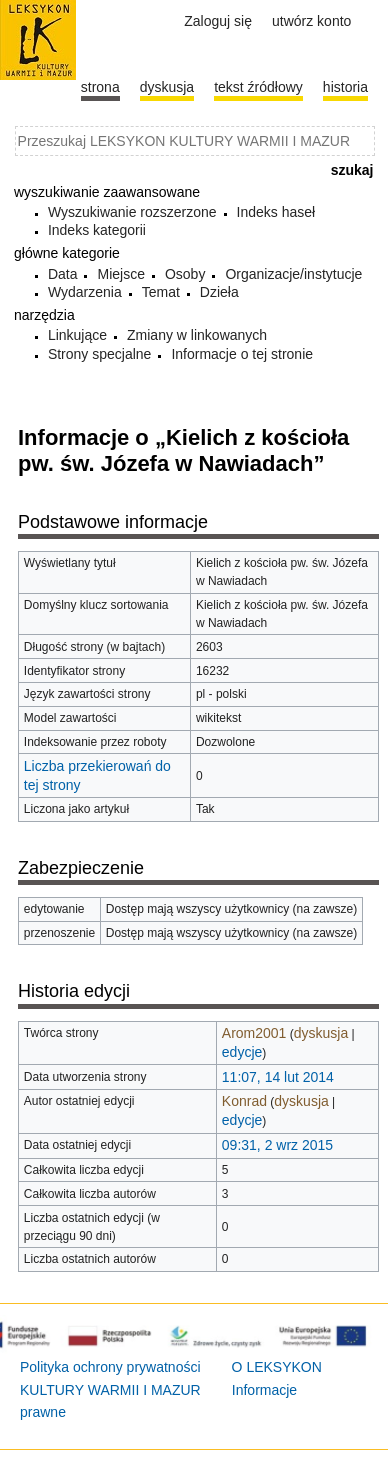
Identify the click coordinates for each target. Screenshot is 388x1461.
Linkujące (77, 335)
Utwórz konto (311, 21)
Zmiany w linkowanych (197, 335)
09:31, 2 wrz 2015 (277, 1145)
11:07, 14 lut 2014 (278, 1077)
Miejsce (120, 274)
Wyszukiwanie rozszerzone (132, 212)
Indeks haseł (276, 212)
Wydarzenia (85, 292)
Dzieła (219, 292)
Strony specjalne (100, 354)
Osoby (185, 274)
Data (63, 274)
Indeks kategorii (97, 230)
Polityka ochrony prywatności (110, 1367)
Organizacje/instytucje (293, 274)
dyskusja (321, 1033)
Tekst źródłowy (258, 87)
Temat (161, 292)
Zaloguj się (218, 21)
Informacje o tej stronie (242, 354)
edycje (242, 1052)
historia (345, 87)
